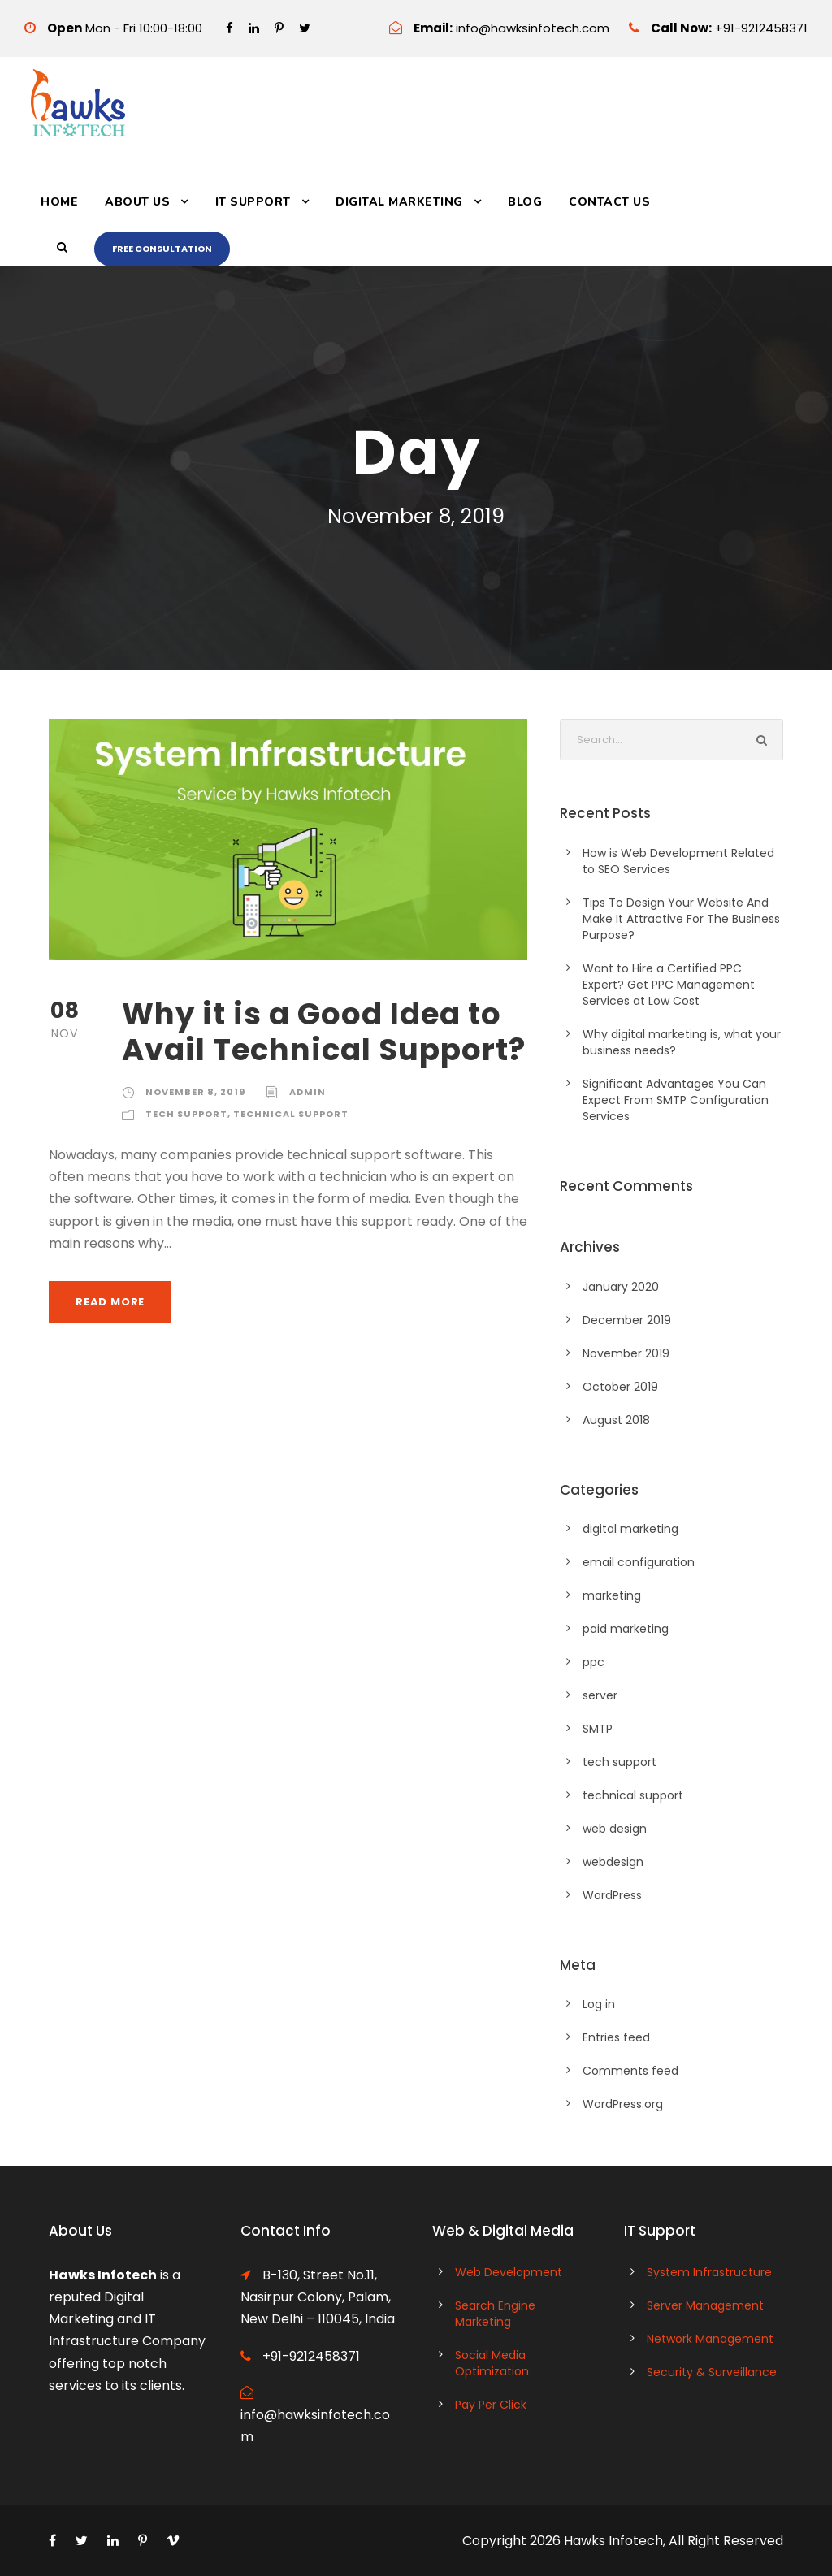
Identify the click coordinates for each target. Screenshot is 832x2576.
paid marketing (626, 1629)
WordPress (612, 1895)
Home (59, 202)
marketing (612, 1595)
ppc (593, 1662)
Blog (525, 202)
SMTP (598, 1729)
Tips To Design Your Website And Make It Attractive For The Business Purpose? (681, 918)
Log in (599, 2004)
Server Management (705, 2305)
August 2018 (616, 1420)
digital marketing (630, 1529)
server (600, 1695)
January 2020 (621, 1287)
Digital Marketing (399, 202)
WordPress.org (623, 2104)
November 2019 (626, 1353)
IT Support (253, 202)
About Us (137, 202)
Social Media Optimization (492, 2363)
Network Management (710, 2339)
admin (307, 1091)
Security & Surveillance (712, 2372)
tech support (186, 1113)
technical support (291, 1113)
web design (615, 1829)
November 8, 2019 (195, 1091)
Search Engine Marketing (495, 2313)
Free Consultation (162, 248)
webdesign (613, 1862)
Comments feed (630, 2071)
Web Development (508, 2272)
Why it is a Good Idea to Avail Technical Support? (324, 1032)
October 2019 (620, 1387)
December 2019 (627, 1320)
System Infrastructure (709, 2272)
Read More (110, 1302)
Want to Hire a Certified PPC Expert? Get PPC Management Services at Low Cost (669, 984)
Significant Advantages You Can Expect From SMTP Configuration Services (676, 1100)
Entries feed (616, 2037)
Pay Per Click (490, 2404)
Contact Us (609, 202)
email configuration (639, 1562)
